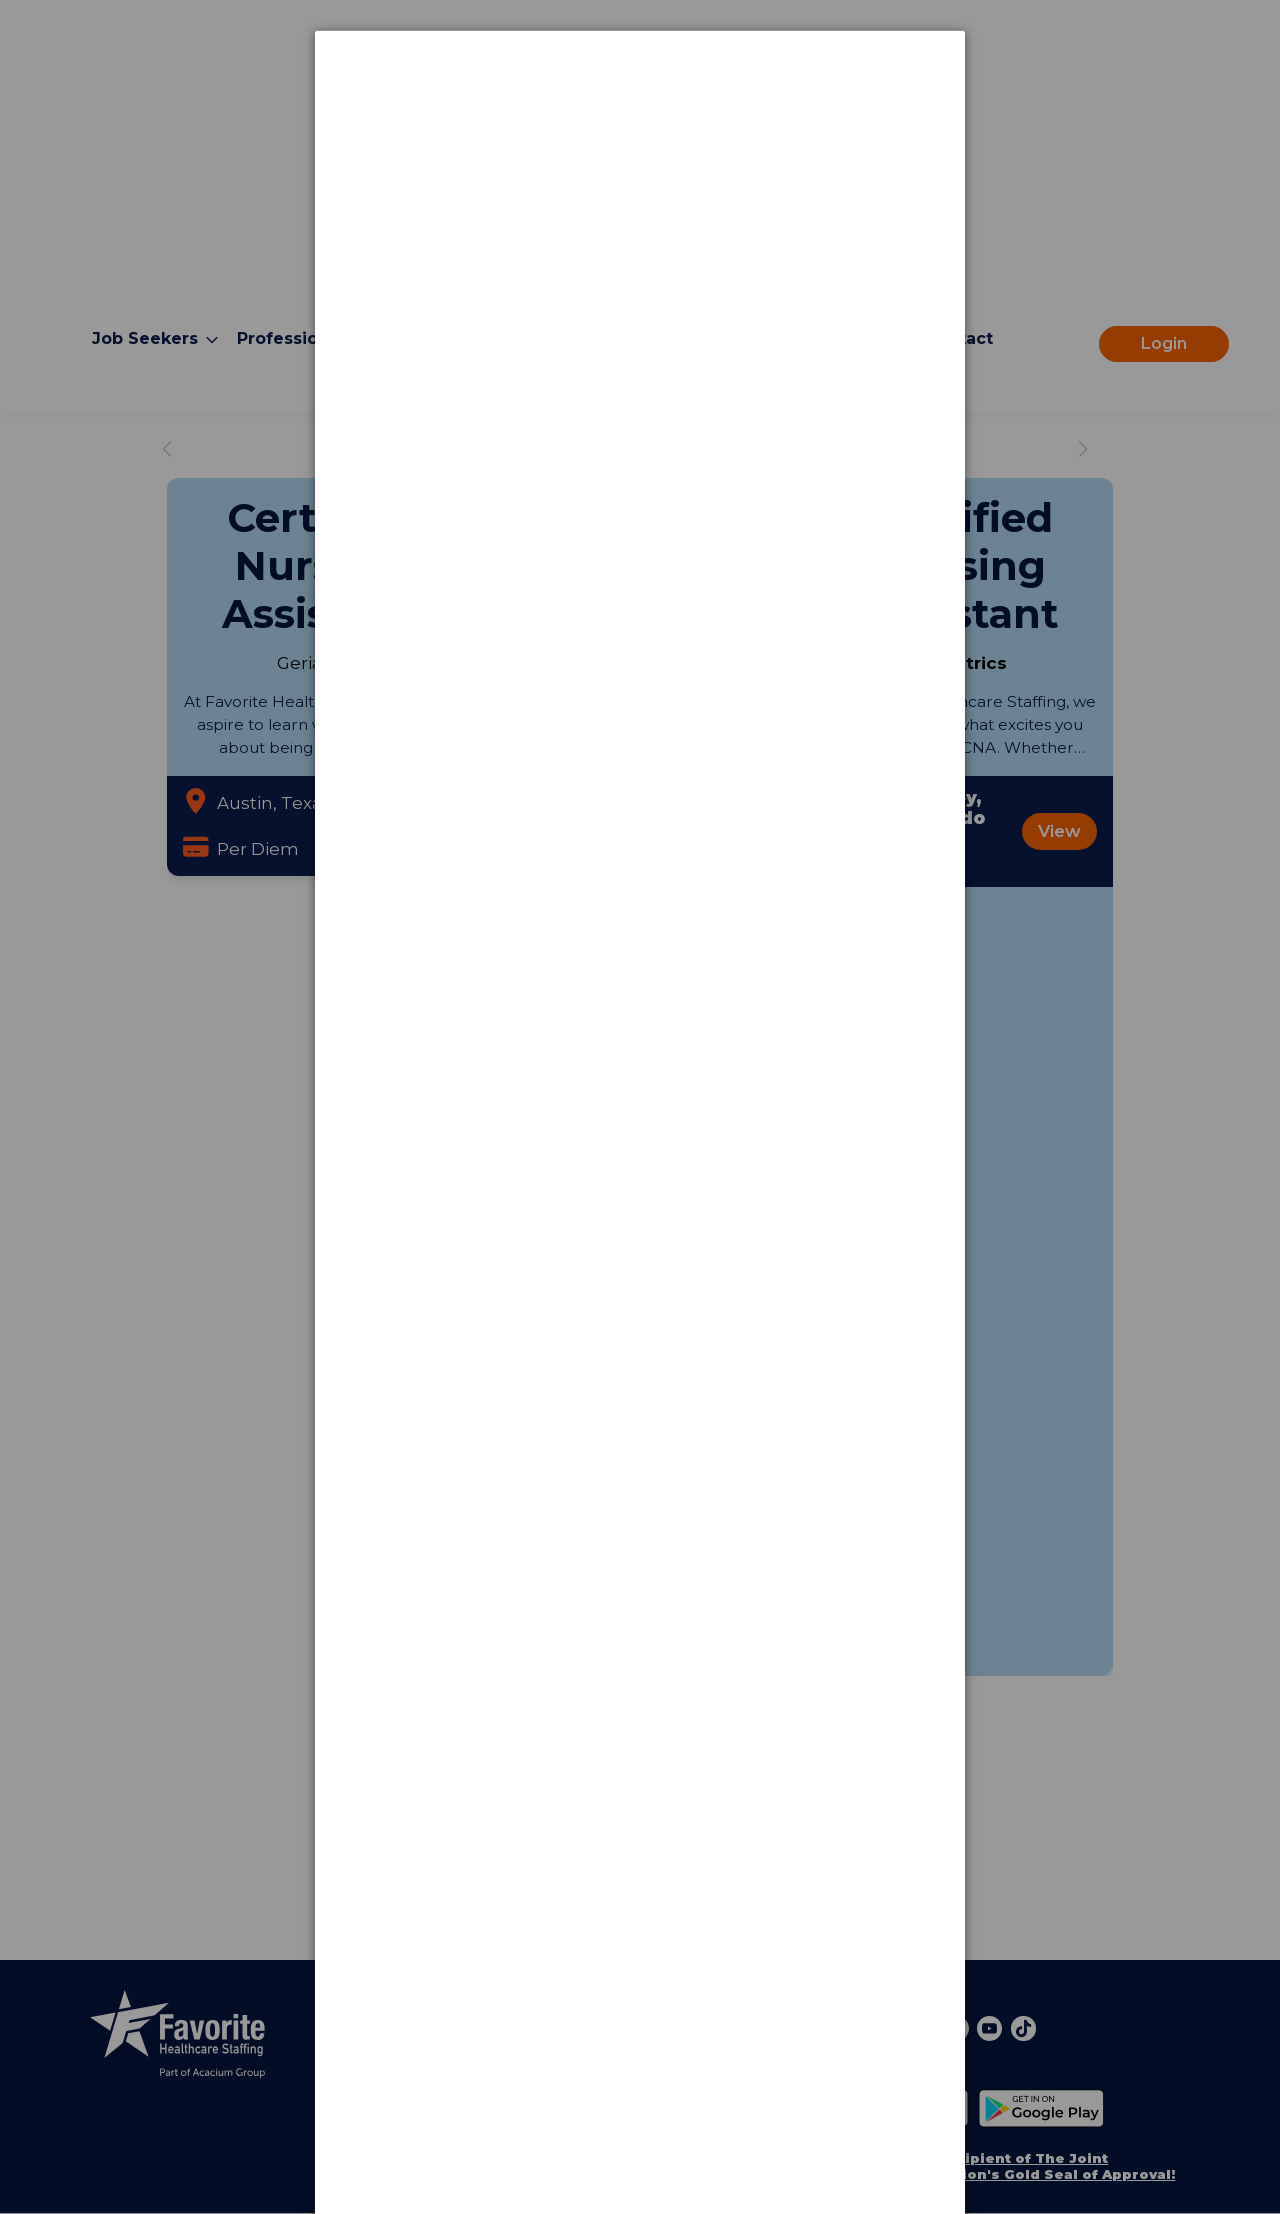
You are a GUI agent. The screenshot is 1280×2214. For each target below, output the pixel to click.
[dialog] (640, 105)
